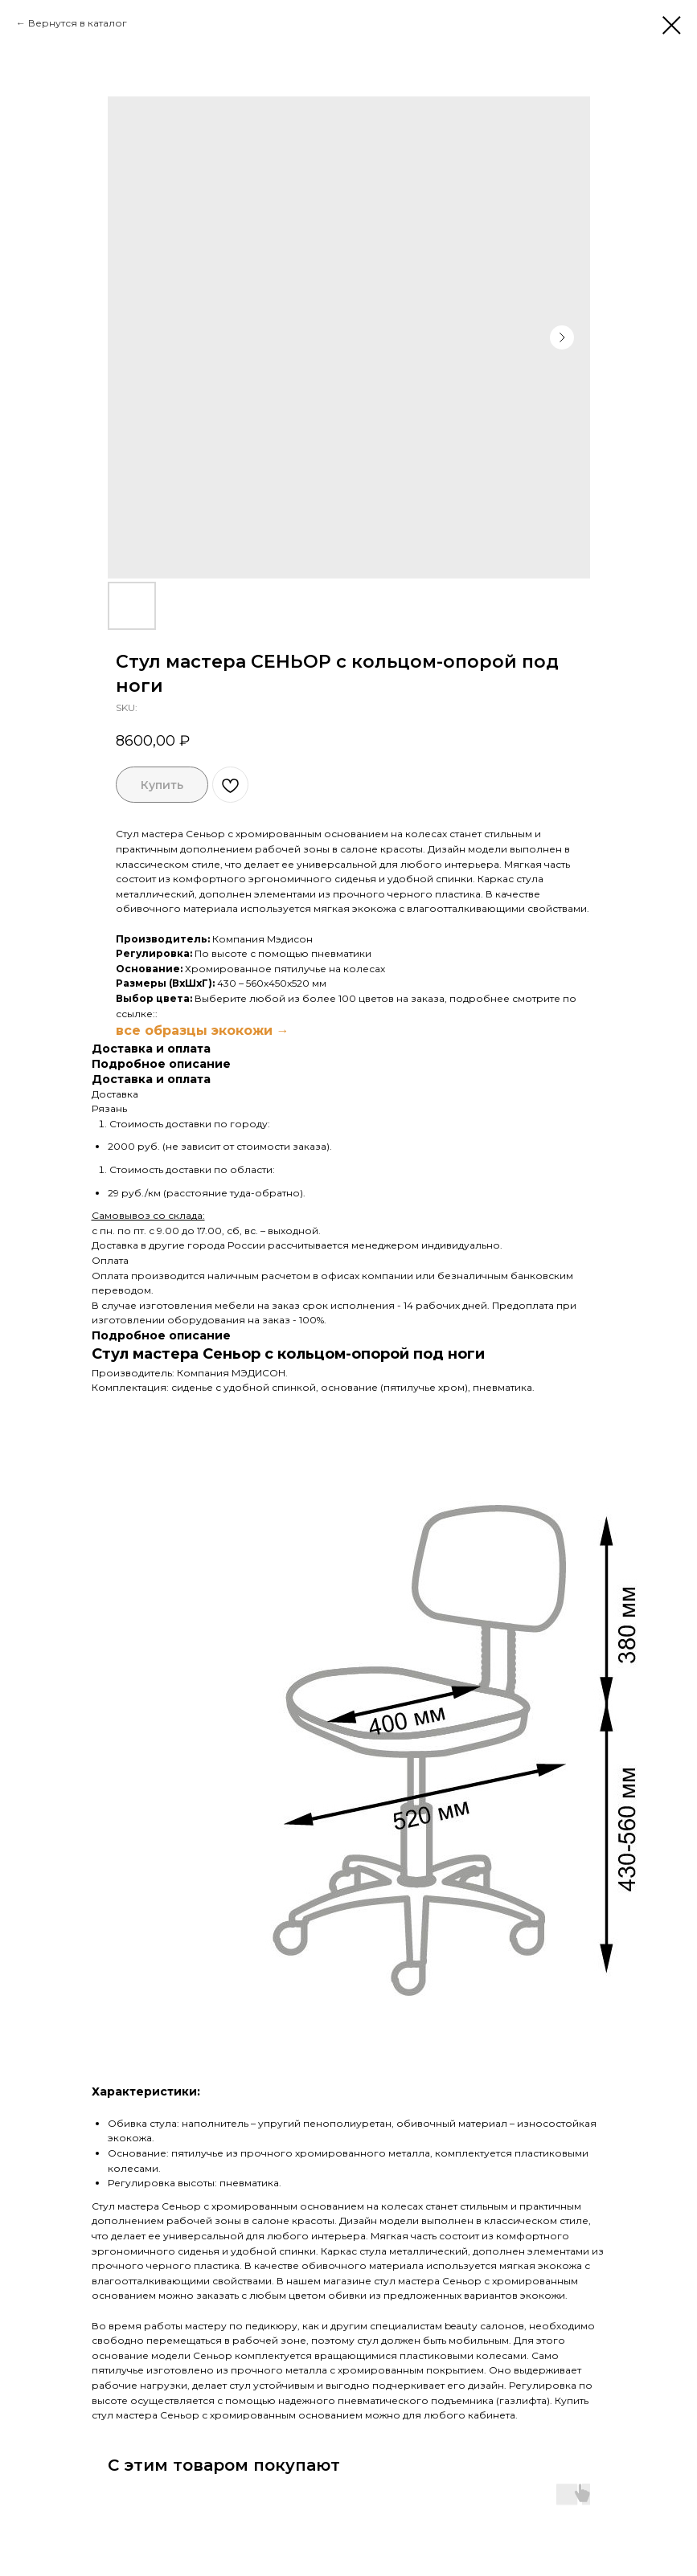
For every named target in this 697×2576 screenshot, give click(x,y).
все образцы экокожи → (202, 1030)
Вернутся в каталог (77, 23)
